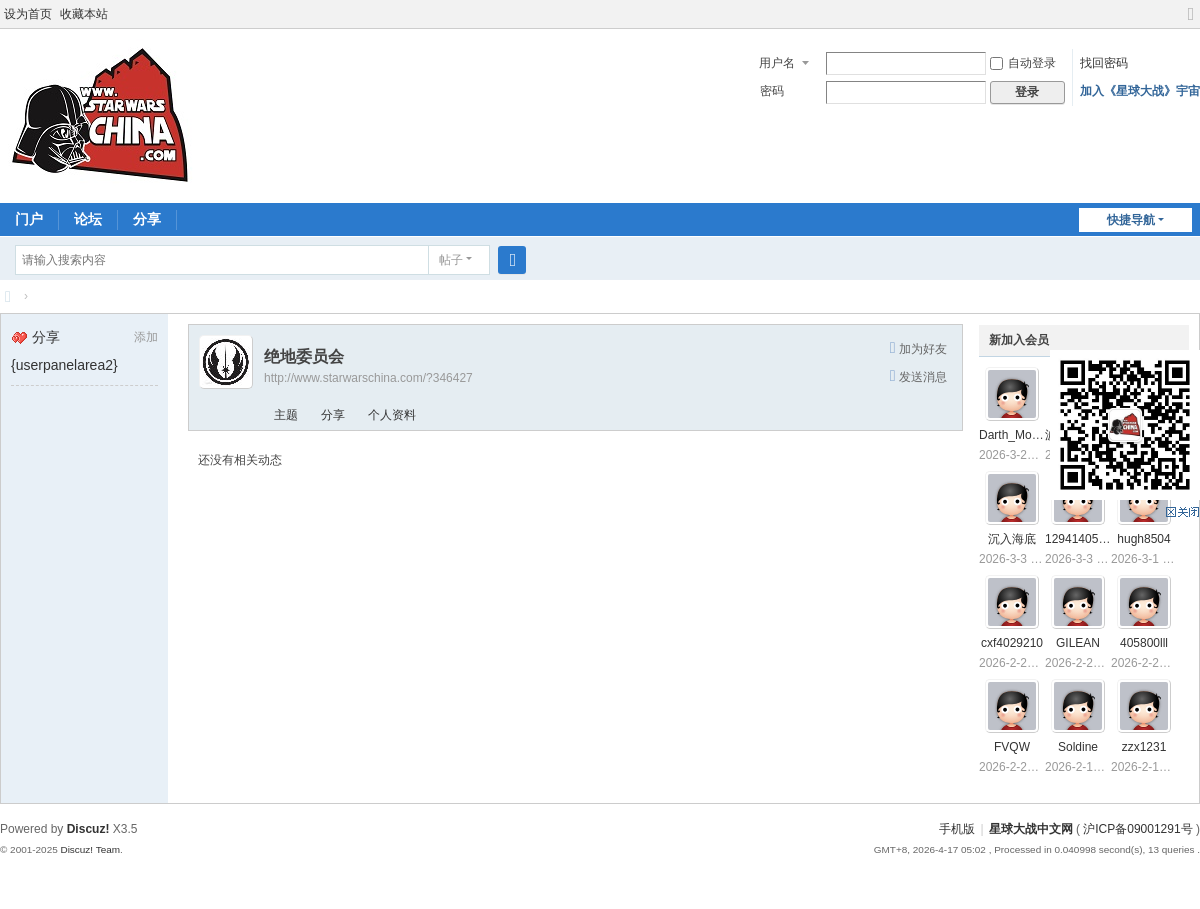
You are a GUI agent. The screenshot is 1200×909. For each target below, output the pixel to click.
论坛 (88, 219)
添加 (146, 337)
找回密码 (1104, 63)
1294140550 (1078, 539)
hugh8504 (1143, 539)
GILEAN (1078, 643)
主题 (286, 415)
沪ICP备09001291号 (1137, 829)
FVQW (1012, 747)
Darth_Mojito (1013, 435)
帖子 (451, 260)
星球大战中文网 (1031, 829)
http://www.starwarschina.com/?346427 (368, 378)
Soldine (1078, 747)
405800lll (1144, 643)
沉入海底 (1012, 539)
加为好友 (923, 349)
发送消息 (923, 377)
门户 (29, 219)
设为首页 (28, 14)
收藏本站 (84, 14)
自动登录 (1023, 63)
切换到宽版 (1191, 22)
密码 (772, 91)
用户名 (777, 63)
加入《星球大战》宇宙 (1140, 91)
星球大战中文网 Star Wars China (8, 296)
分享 (147, 219)
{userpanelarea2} (64, 365)
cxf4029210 (1012, 643)
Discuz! (88, 829)
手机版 (957, 829)
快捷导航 (1131, 220)
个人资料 (392, 415)
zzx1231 (1144, 747)
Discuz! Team (90, 849)
